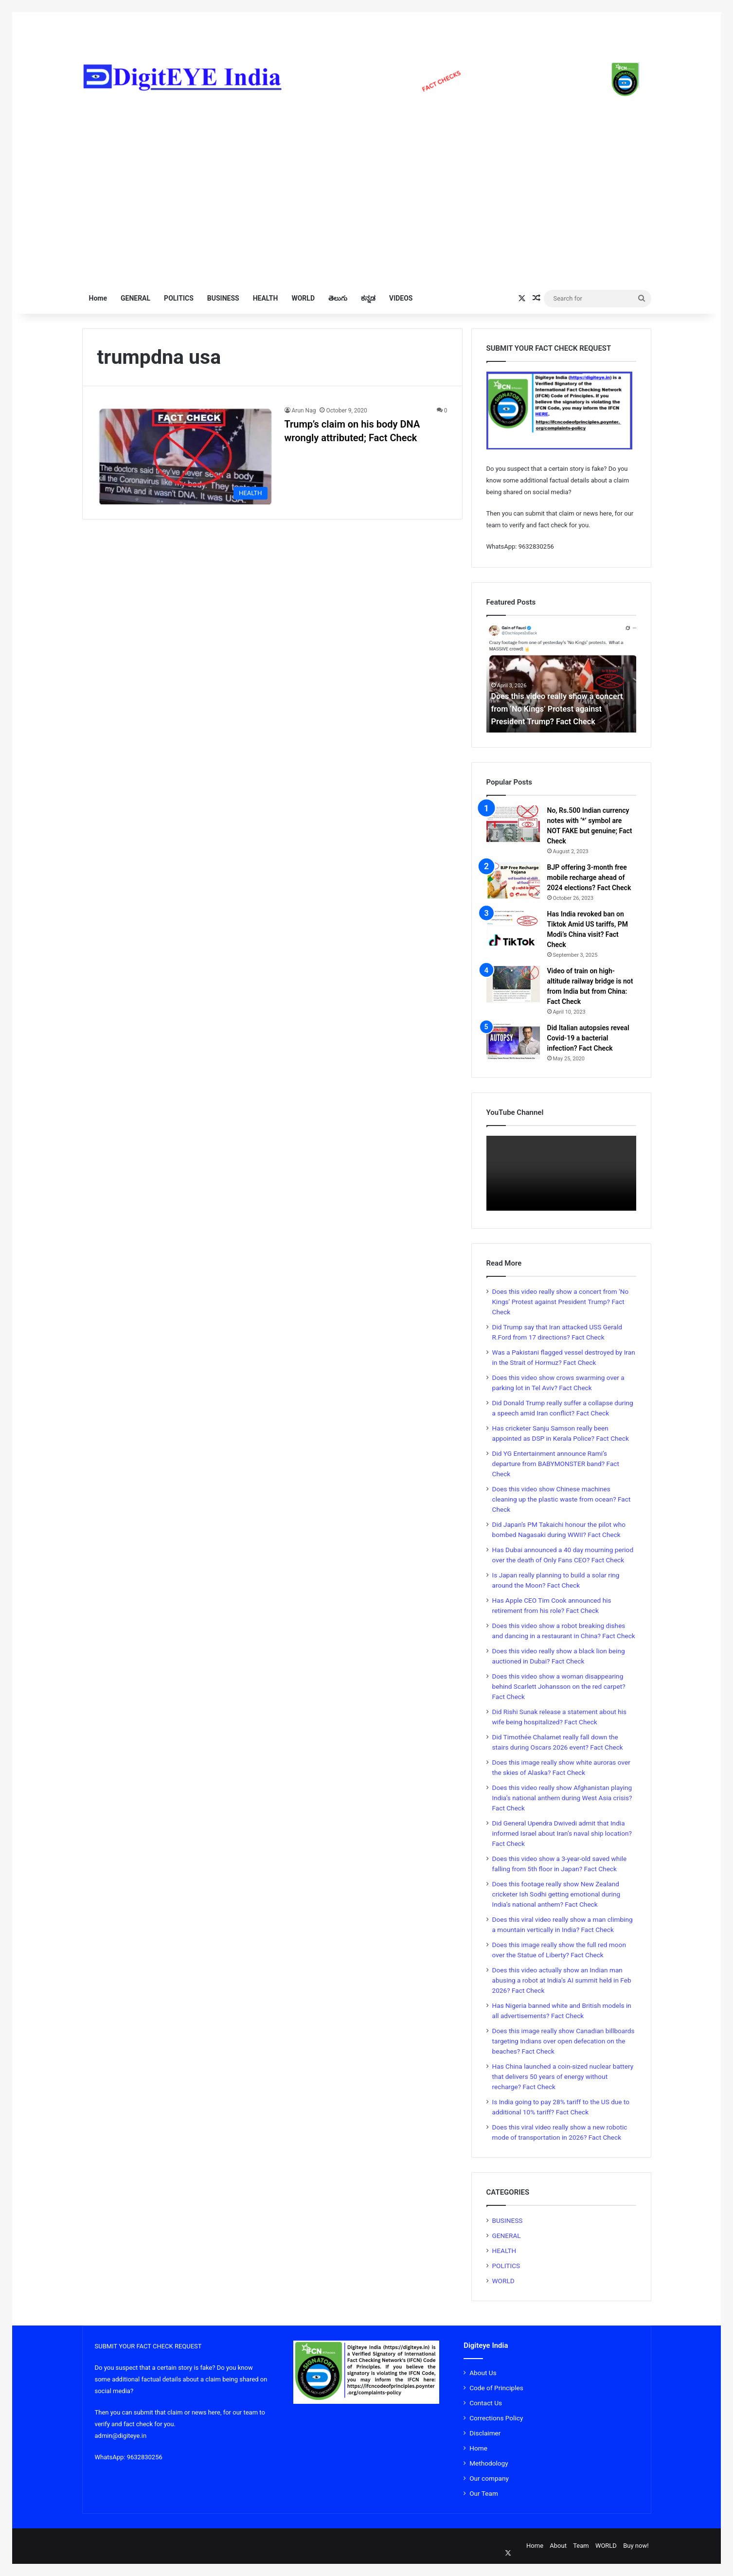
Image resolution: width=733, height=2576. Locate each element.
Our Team (483, 2493)
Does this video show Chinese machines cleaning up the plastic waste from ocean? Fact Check (561, 1499)
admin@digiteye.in (121, 2435)
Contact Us (485, 2403)
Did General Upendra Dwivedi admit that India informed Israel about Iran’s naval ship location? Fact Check (562, 1833)
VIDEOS (401, 298)
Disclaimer (485, 2433)
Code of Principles (496, 2388)
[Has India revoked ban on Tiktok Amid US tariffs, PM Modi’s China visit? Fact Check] (513, 927)
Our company (489, 2478)
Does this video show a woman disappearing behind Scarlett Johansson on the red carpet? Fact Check (559, 1686)
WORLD (303, 298)
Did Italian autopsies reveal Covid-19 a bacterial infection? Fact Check (588, 1038)
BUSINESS (223, 298)
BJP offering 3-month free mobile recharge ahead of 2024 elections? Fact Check (589, 877)
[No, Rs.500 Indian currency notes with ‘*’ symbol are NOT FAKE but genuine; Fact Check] (513, 823)
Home (98, 298)
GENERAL (135, 298)
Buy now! (635, 2545)
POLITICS (179, 298)
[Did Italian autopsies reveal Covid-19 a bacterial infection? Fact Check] (513, 1041)
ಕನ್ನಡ (368, 298)
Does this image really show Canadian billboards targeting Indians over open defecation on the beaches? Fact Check (563, 2041)
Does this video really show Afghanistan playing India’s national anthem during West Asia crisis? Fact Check (562, 1798)
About (558, 2545)
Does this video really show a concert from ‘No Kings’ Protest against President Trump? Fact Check (560, 1302)
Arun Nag (304, 410)
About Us (483, 2373)
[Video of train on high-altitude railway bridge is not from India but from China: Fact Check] (513, 984)
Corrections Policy (496, 2418)
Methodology (488, 2463)
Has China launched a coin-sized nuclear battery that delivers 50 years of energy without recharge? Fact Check (563, 2076)
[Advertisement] (366, 191)
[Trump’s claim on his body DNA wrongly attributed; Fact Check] (184, 455)
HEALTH (265, 298)
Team (581, 2545)
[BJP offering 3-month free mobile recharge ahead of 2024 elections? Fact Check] (513, 880)
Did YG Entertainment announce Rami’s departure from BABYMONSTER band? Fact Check (555, 1463)
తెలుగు (337, 298)
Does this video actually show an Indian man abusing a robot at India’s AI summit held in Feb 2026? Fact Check (561, 1980)
